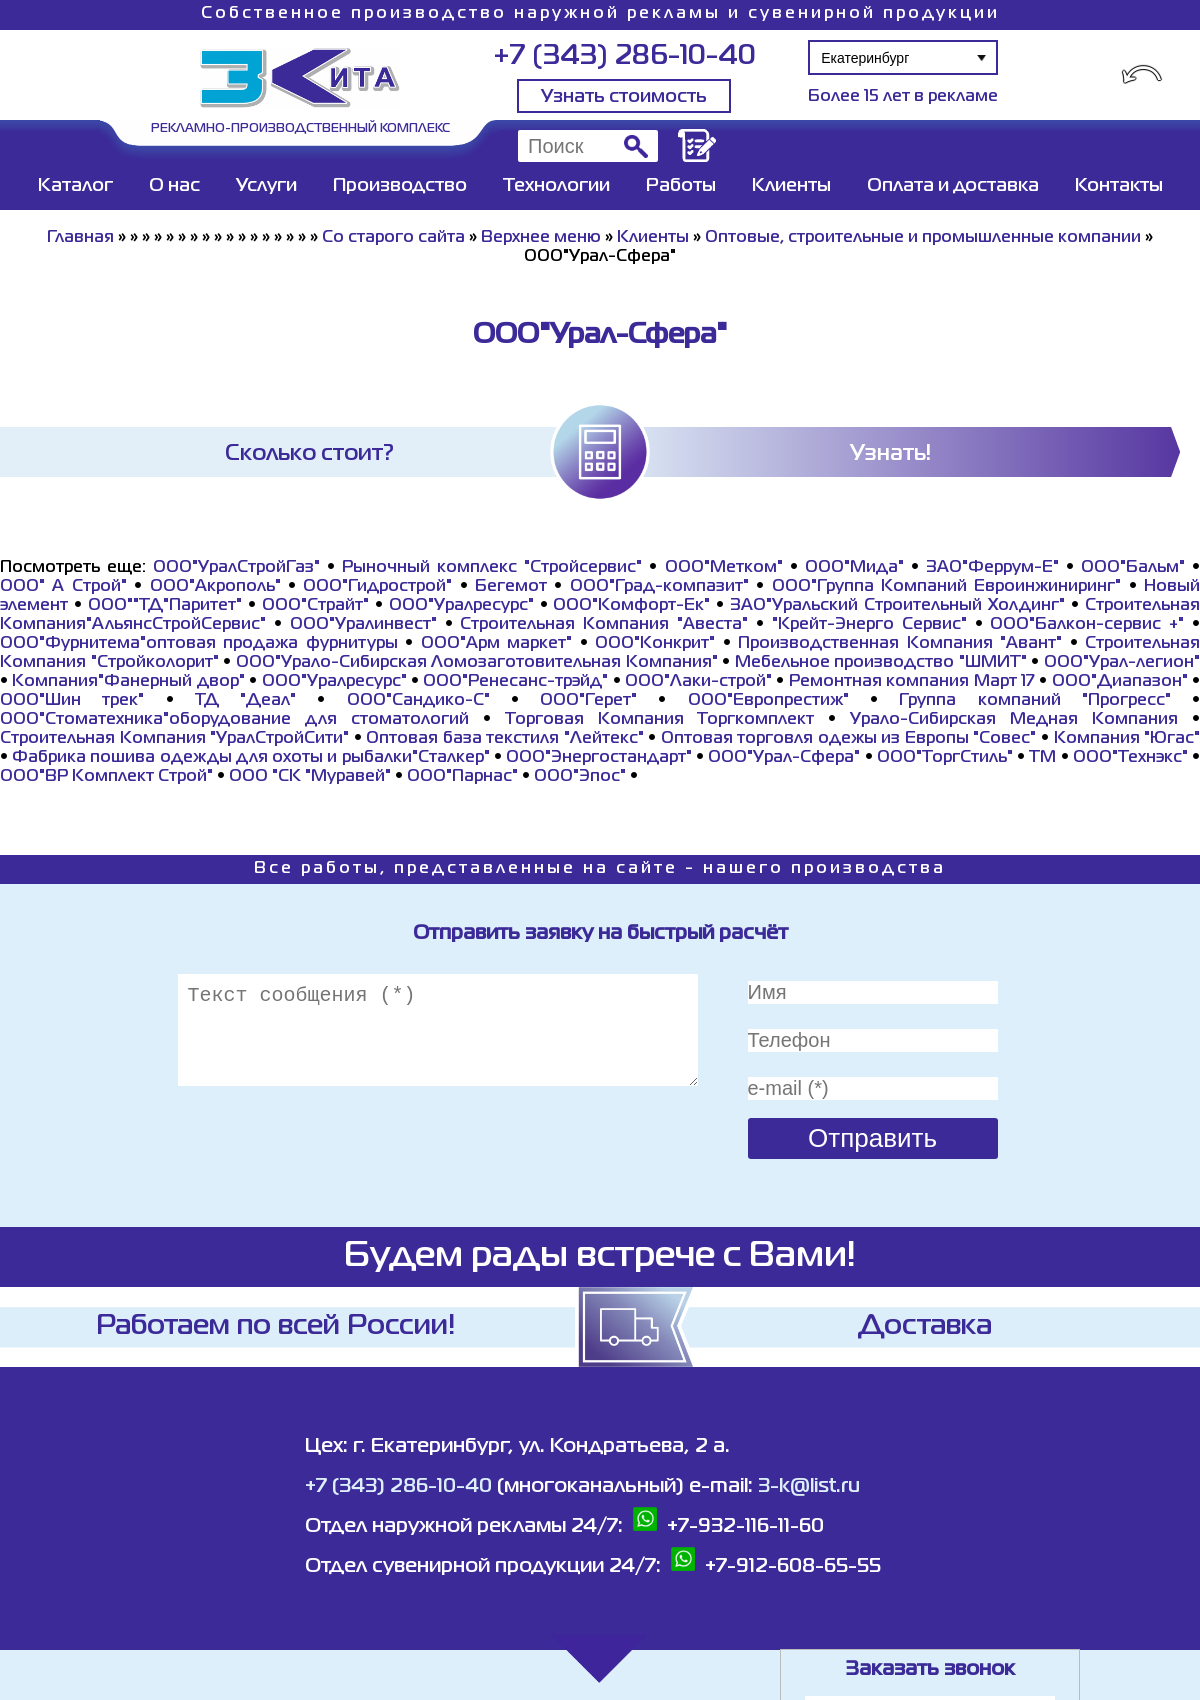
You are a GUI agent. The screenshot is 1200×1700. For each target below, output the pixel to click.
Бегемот (511, 587)
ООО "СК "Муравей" (310, 777)
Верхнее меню (541, 238)
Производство (400, 186)
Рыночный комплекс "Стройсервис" (492, 568)
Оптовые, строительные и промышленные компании (923, 238)
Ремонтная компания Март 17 (912, 682)
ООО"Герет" (588, 701)
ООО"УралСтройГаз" (236, 568)
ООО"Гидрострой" (377, 587)
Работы (681, 186)
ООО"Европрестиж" (768, 701)
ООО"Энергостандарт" (599, 758)
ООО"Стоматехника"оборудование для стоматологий (234, 720)
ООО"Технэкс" (1130, 758)
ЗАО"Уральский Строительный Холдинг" (897, 606)
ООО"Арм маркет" (496, 644)
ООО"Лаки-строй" (698, 682)
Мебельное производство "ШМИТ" (881, 663)
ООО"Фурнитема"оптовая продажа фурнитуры (199, 644)
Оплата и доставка (953, 186)
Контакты (1119, 186)
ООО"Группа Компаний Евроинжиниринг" (947, 587)
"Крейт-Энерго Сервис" (869, 625)
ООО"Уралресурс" (461, 606)
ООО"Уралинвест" (363, 625)
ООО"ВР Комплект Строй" (106, 777)
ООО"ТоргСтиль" (945, 758)
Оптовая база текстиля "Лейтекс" (505, 739)
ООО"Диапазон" (1120, 682)
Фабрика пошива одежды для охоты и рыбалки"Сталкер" (250, 758)
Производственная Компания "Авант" (900, 644)
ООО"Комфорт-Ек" (631, 606)
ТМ (1042, 758)
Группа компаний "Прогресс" (1035, 701)
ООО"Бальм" (1133, 568)
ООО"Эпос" (580, 777)
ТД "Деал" (245, 701)
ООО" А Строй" (63, 587)
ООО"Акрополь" (215, 587)
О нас (174, 186)
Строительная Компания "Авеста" (604, 625)
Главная (80, 238)
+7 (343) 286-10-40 (624, 56)
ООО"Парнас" (462, 777)
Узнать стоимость (624, 97)
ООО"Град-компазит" (659, 587)
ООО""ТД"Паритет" (165, 606)
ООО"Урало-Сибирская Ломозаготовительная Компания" (477, 663)
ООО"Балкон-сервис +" (1087, 625)
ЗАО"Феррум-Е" (992, 568)
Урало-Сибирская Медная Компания (1014, 720)
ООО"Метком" (724, 568)
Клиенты (791, 186)
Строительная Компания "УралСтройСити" (174, 739)
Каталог (75, 186)
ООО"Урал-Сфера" (784, 758)
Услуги (266, 186)
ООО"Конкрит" (655, 644)
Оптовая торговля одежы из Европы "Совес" (849, 739)
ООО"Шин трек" (72, 701)
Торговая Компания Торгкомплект (660, 720)
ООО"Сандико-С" (418, 701)
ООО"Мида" (854, 568)
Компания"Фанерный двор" (128, 682)
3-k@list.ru (809, 1486)
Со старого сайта (393, 238)
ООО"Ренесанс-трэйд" (515, 682)
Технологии (556, 186)
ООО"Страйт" (315, 606)
